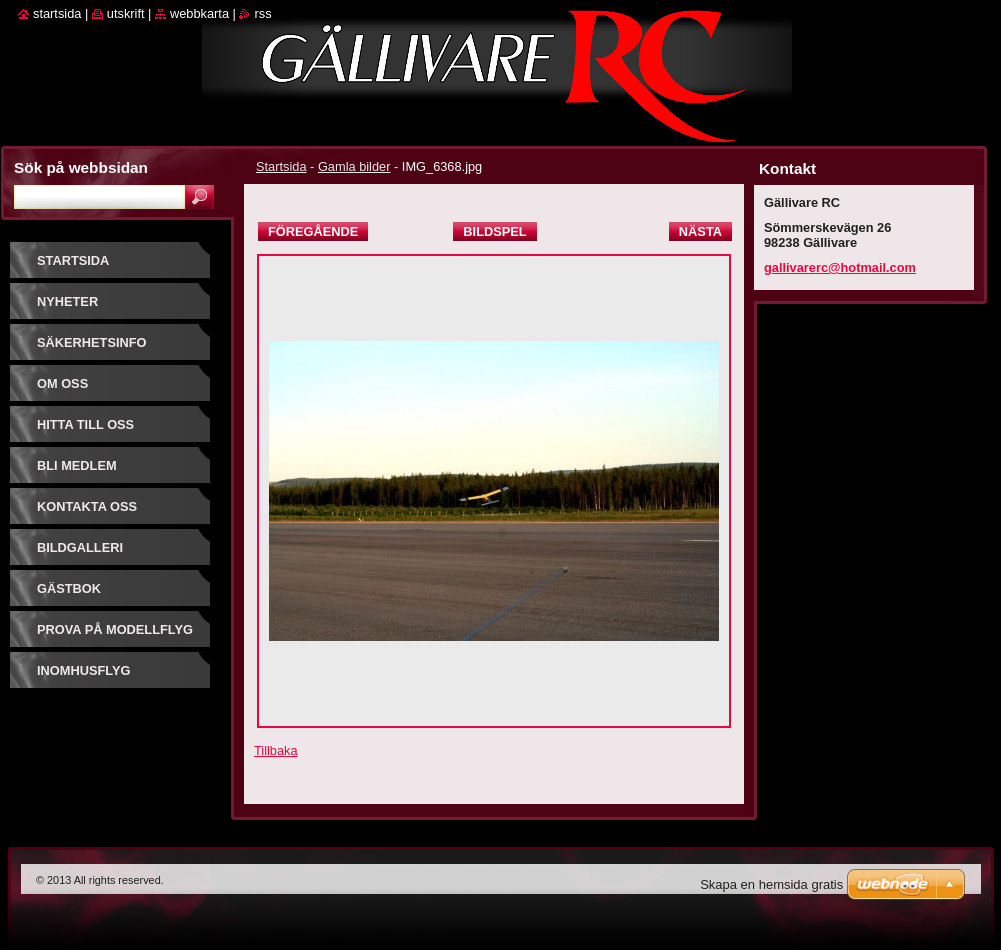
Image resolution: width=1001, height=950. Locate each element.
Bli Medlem (77, 465)
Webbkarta (199, 13)
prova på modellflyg (115, 629)
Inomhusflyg (83, 670)
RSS (262, 13)
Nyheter (67, 301)
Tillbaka (276, 750)
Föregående (313, 231)
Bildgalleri (80, 547)
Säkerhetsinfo (92, 342)
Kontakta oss (87, 506)
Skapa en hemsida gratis (771, 884)
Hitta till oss (85, 424)
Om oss (62, 383)
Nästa (700, 231)
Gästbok (69, 588)
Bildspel (494, 231)
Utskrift (126, 13)
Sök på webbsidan (81, 167)
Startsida (281, 166)
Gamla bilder (354, 166)
